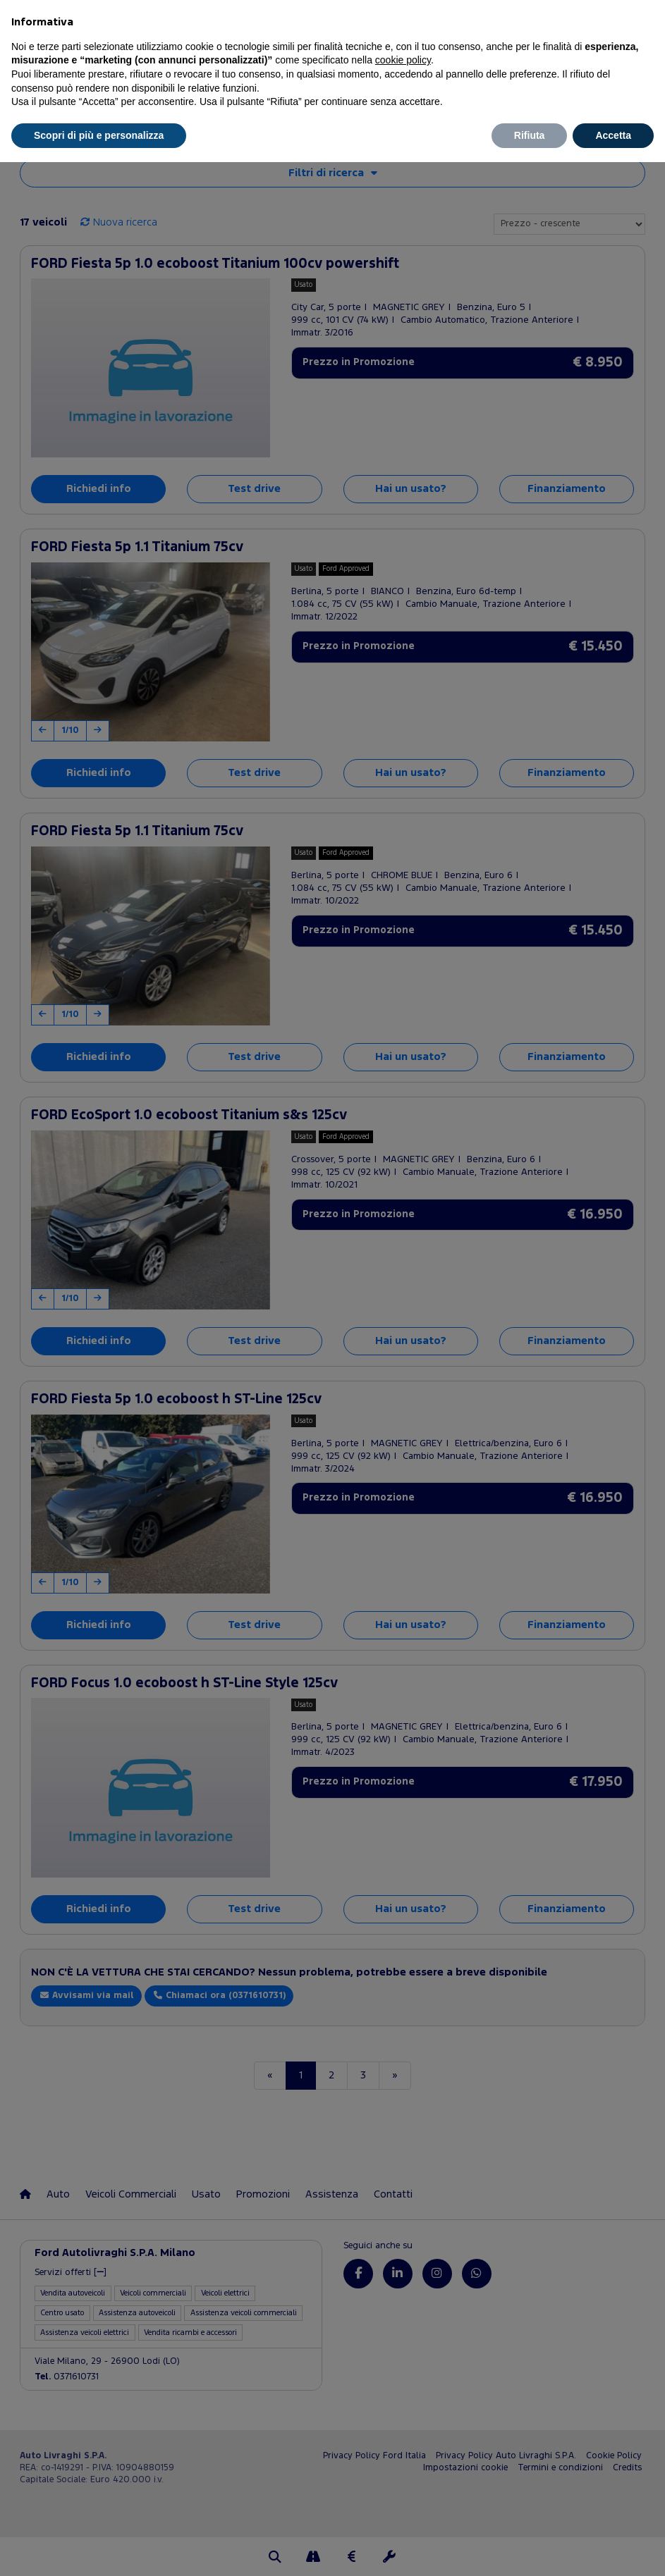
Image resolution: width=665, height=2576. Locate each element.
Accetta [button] (613, 135)
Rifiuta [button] (529, 135)
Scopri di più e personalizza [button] (99, 135)
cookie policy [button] (403, 60)
